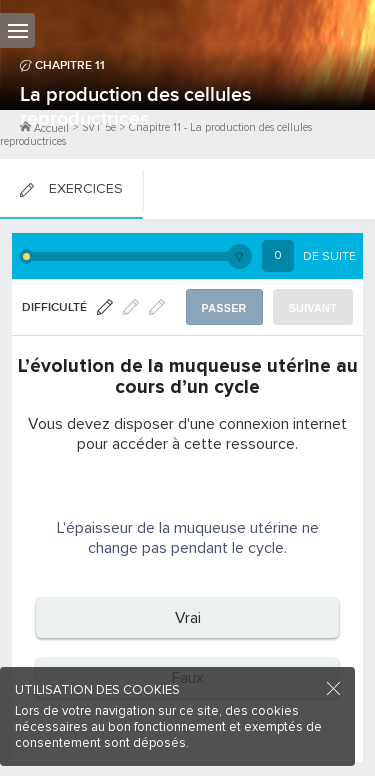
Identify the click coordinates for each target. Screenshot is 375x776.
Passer (224, 308)
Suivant (313, 308)
